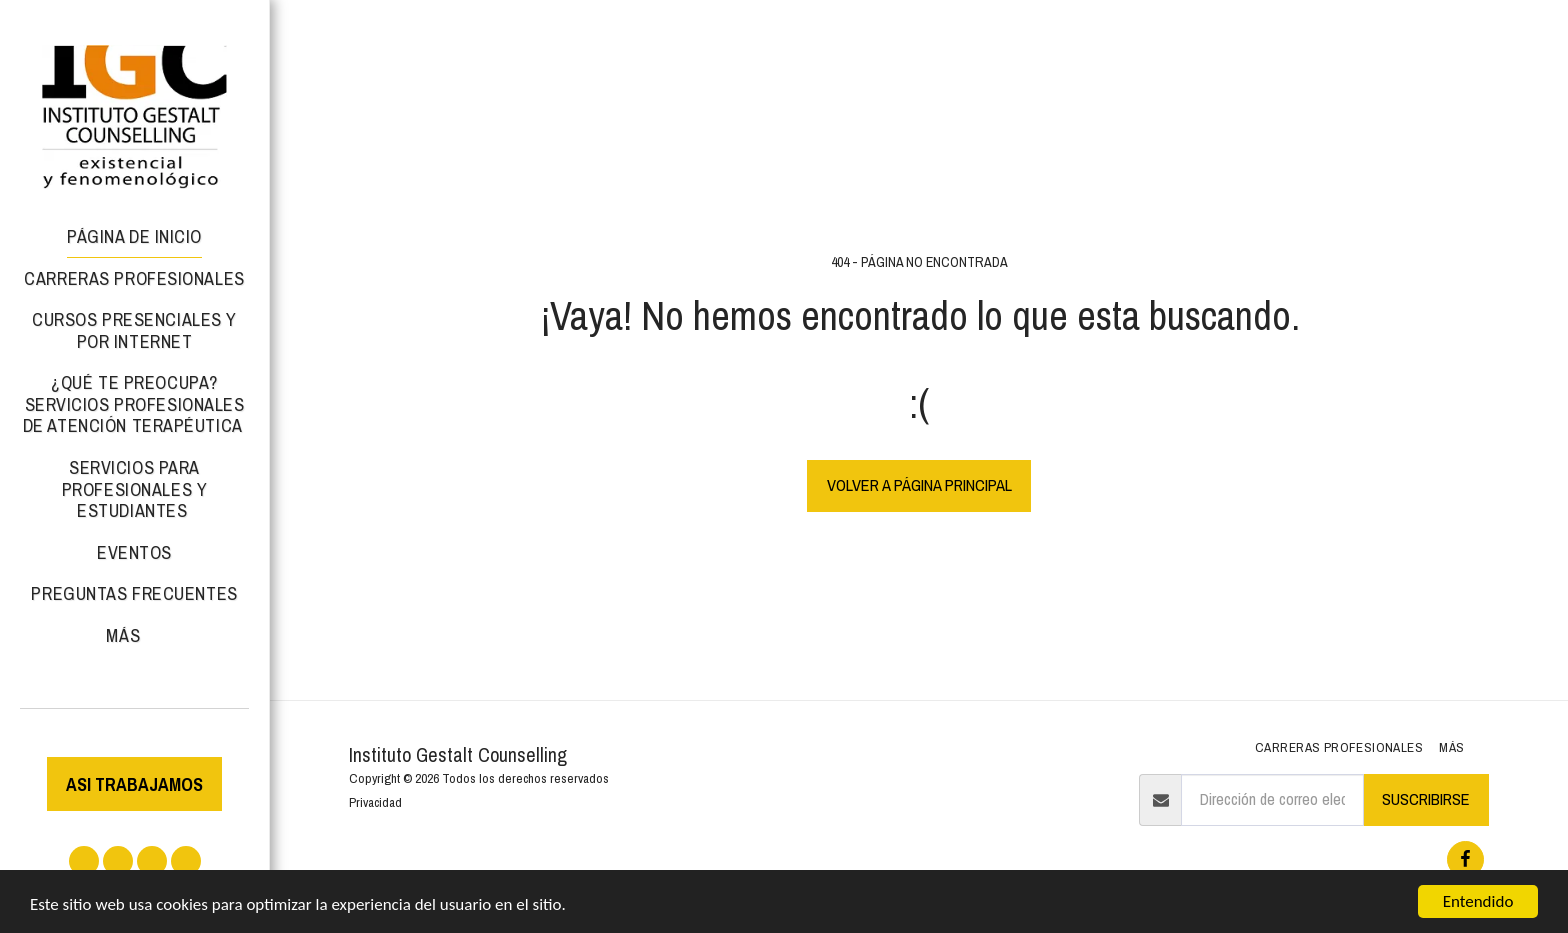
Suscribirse (1426, 799)
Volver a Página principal (919, 485)
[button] (84, 861)
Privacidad (375, 802)
